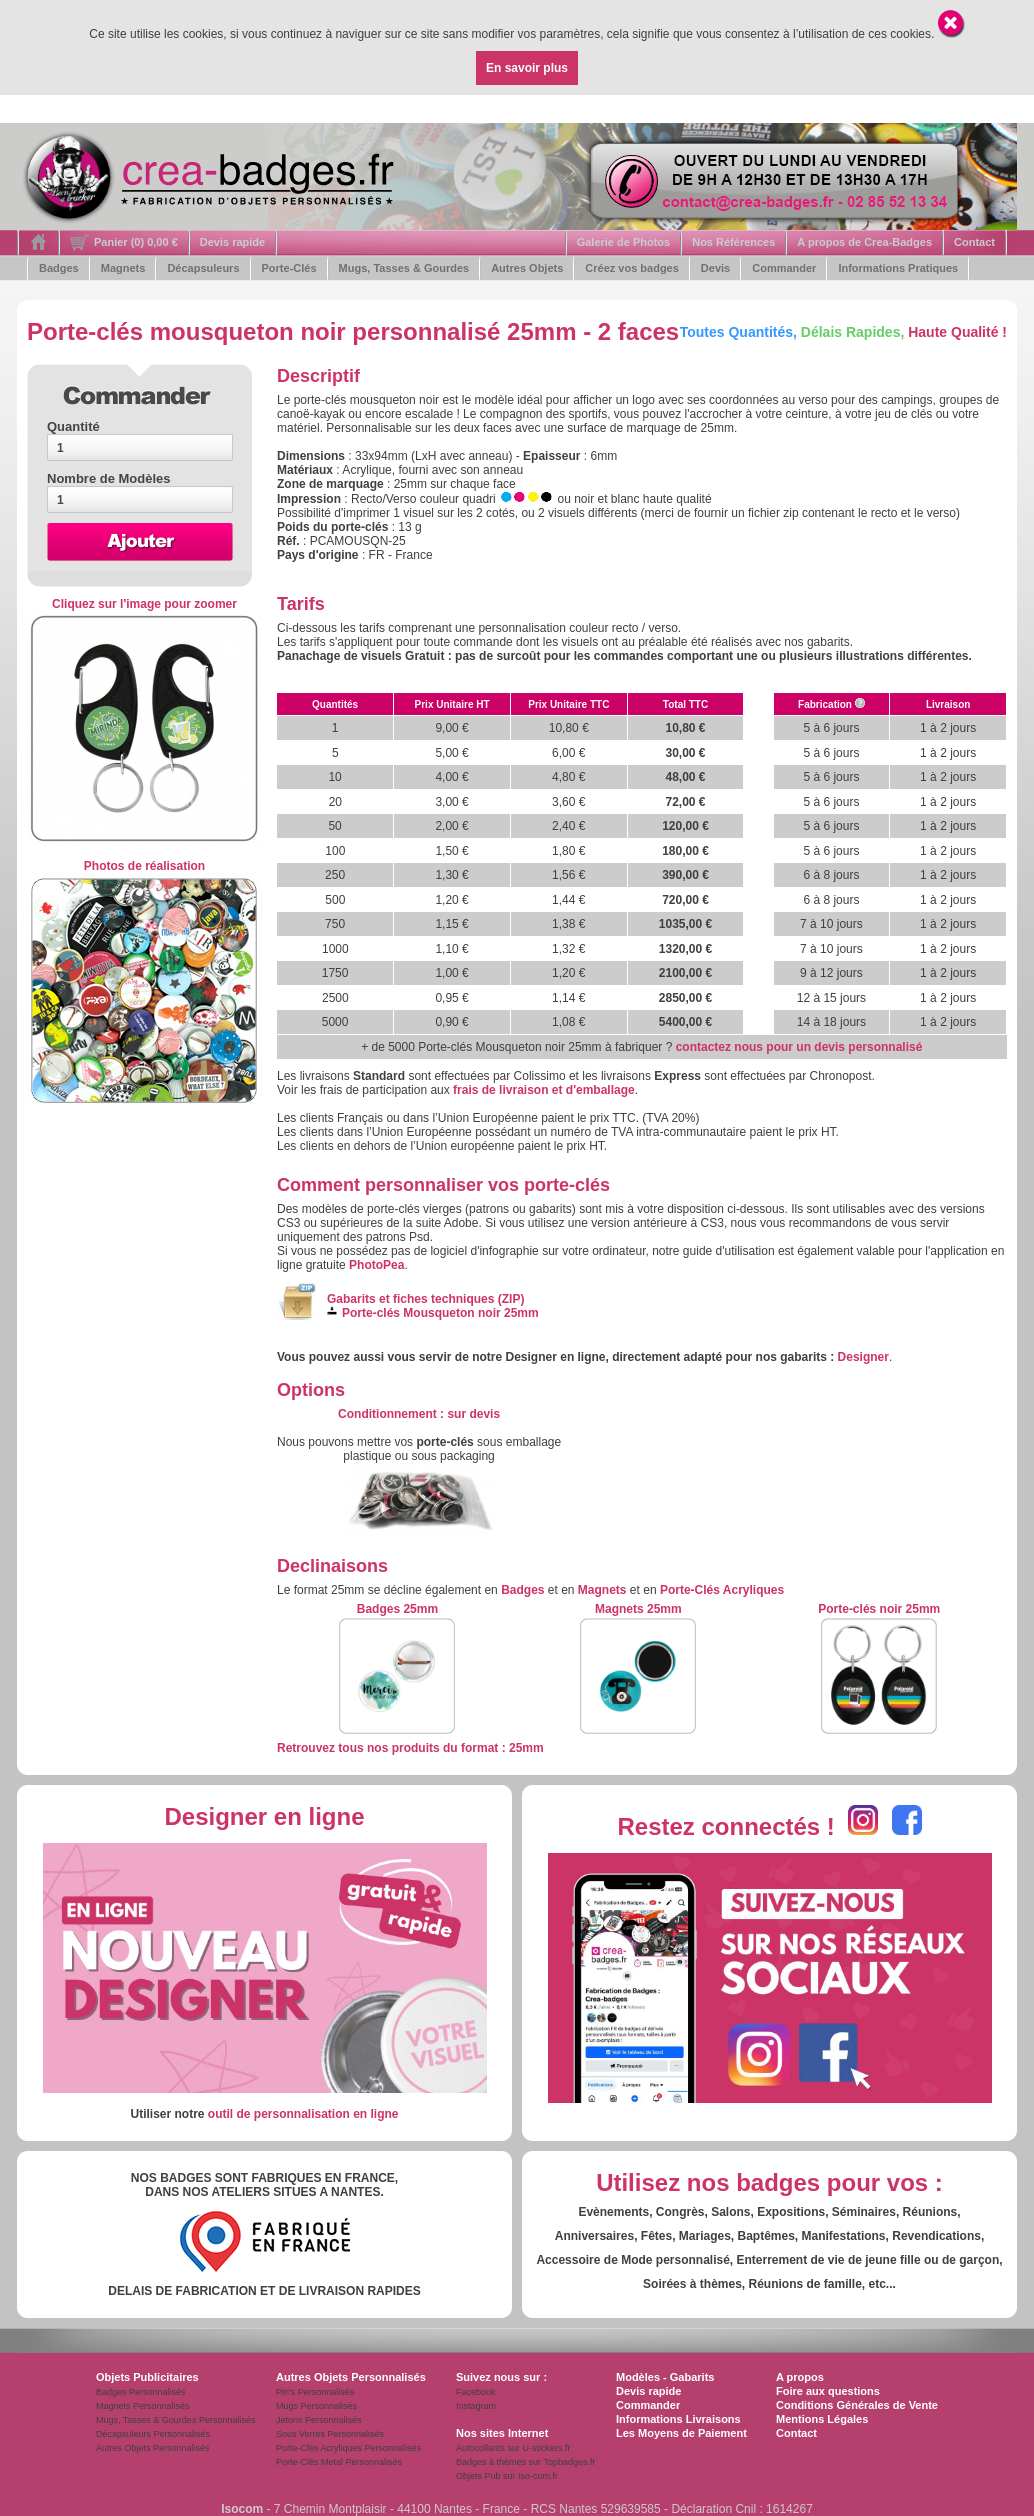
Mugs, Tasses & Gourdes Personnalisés (175, 2420)
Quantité (73, 426)
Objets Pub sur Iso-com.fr (507, 2476)
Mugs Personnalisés (316, 2406)
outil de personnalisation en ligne (303, 2114)
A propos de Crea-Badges (864, 242)
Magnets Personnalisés (143, 2406)
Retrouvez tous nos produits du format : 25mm (410, 1748)
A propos (800, 2377)
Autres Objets (527, 268)
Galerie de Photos (624, 242)
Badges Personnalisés (141, 2392)
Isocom (242, 2509)
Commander (784, 268)
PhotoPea (376, 1265)
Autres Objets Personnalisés (153, 2448)
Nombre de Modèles (109, 478)
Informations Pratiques (898, 268)
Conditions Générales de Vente (857, 2405)
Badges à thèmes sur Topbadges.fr (525, 2462)
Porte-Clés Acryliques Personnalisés (348, 2448)
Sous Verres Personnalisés (330, 2434)
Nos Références (733, 242)
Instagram (476, 2406)
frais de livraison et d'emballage (544, 1090)
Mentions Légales (822, 2419)
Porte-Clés (289, 268)
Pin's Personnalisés (315, 2392)
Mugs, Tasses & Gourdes (404, 268)
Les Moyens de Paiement (681, 2433)
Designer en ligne (264, 1816)
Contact (974, 242)
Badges (59, 268)
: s (419, 1414)
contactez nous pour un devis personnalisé (799, 1047)
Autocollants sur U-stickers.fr (513, 2448)
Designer (863, 1357)
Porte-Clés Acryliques (722, 1590)
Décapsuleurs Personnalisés (153, 2434)
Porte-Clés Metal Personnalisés (339, 2462)
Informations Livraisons (678, 2419)
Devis (715, 268)
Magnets (123, 268)
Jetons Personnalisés (319, 2420)
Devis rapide (232, 242)
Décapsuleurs (203, 268)
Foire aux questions (828, 2391)
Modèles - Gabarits (665, 2377)
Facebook (476, 2392)
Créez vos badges (632, 268)
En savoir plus (527, 68)
